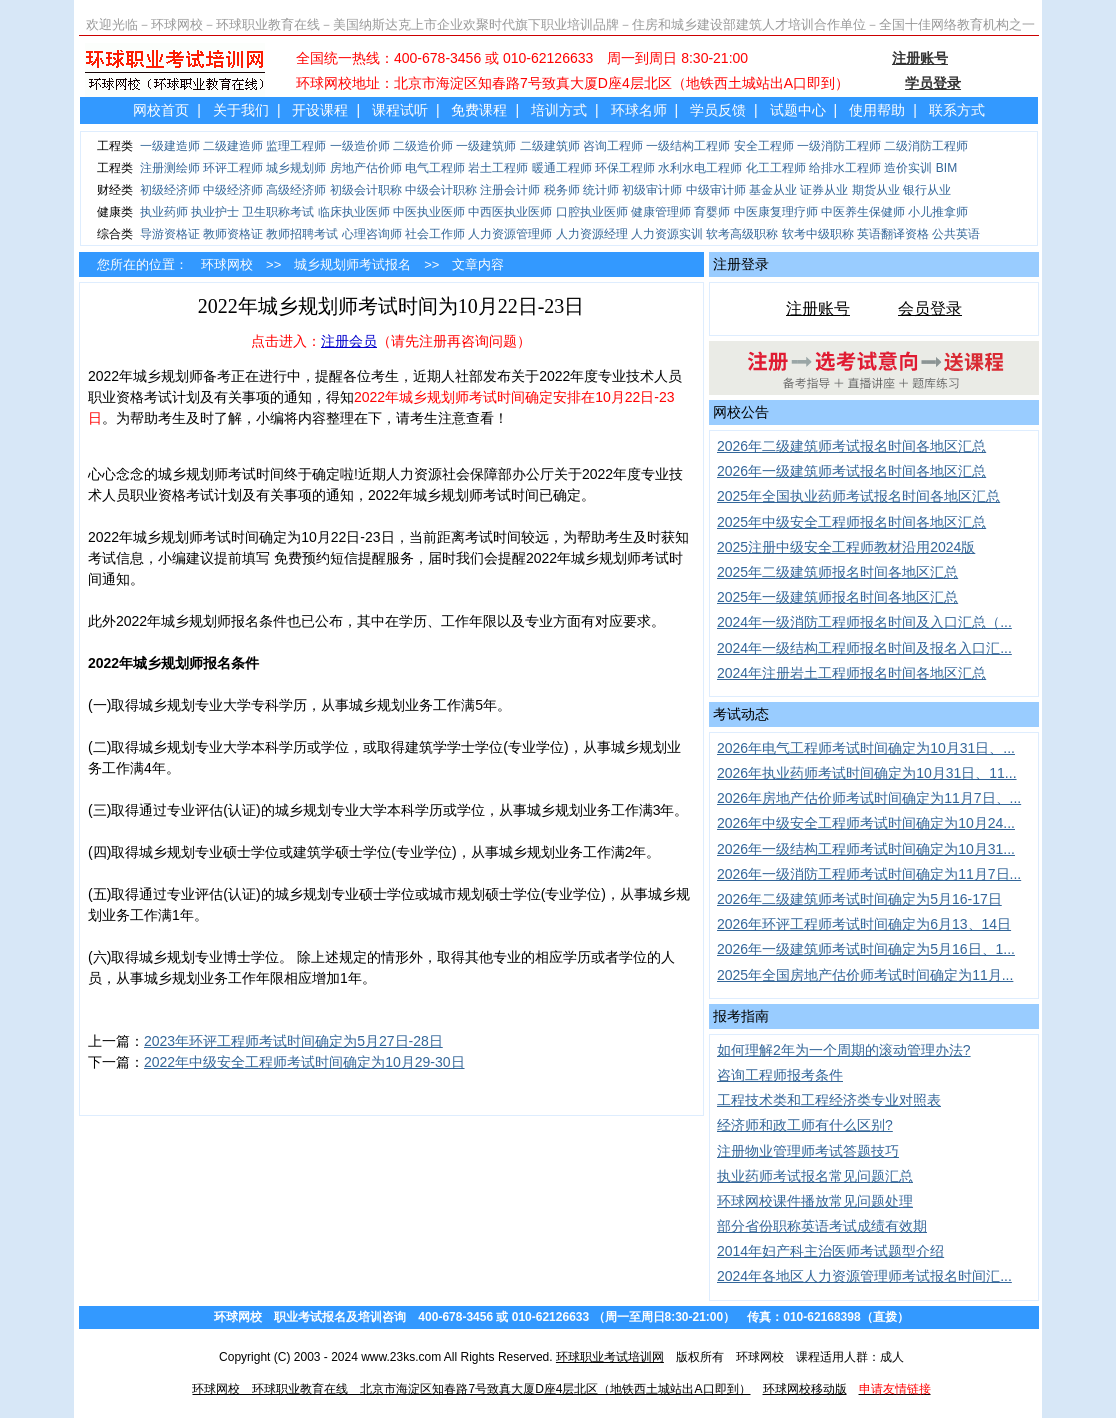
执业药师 (164, 212)
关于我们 (241, 110)
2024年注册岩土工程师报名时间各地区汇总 (851, 673)
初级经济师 (170, 190)
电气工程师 (435, 168)
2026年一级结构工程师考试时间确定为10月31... (866, 849)
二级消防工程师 (926, 146)
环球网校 (227, 264)
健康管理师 (661, 212)
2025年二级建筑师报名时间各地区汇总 (837, 572)
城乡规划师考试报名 (352, 264)
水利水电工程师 (700, 168)
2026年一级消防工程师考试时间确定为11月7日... (869, 874)
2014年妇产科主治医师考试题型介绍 (830, 1251)
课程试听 (400, 110)
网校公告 (741, 412)
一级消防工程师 (839, 146)
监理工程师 (296, 146)
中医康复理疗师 (776, 212)
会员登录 (930, 308)
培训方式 (559, 110)
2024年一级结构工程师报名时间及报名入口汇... (864, 648)
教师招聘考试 (302, 234)
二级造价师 (423, 146)
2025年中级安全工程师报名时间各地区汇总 (851, 522)
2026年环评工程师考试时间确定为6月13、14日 (864, 924)
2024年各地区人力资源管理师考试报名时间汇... (864, 1276)
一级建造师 (170, 146)
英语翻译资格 (893, 234)
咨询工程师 (613, 146)
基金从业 (773, 190)
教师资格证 (233, 234)
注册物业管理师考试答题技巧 (808, 1151)
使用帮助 (877, 110)
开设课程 (320, 110)
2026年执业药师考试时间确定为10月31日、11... (867, 773)
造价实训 (908, 168)
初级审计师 (652, 190)
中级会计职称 (441, 190)
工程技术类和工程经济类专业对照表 (829, 1100)
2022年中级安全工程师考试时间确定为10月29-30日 (304, 1062)
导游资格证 (170, 234)
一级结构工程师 (688, 146)
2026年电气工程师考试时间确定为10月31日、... (866, 748)
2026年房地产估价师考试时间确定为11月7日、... (869, 798)
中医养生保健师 (863, 212)
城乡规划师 (296, 168)
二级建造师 (233, 146)
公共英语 (956, 234)
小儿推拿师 (938, 212)
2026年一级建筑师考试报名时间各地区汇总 (851, 471)
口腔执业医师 (592, 212)
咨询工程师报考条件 (780, 1075)
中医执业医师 (429, 212)
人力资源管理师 (510, 234)
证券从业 (824, 190)
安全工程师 (764, 146)
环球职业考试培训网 (610, 1357)
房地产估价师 (366, 168)
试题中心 (798, 110)
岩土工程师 (498, 168)
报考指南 (741, 1016)
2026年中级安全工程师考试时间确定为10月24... (866, 823)
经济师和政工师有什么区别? (805, 1125)
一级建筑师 (486, 146)
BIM (946, 168)
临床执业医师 (354, 212)
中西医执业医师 (510, 212)
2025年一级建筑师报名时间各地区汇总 (837, 597)
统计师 (601, 190)
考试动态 (741, 714)
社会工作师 (435, 234)
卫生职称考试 (278, 212)
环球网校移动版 (805, 1389)
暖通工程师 (562, 168)
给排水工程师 (845, 168)
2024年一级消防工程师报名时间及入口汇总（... (864, 622)
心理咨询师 (372, 234)
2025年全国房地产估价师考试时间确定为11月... (865, 975)
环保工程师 (625, 168)
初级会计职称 (366, 190)
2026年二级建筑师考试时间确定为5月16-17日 (859, 899)
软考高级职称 (742, 234)
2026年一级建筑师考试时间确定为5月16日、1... (866, 949)
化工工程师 (776, 168)
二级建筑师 (550, 146)
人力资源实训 (667, 234)
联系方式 (957, 110)
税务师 (562, 190)
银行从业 (927, 190)
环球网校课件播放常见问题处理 (815, 1201)
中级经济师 (233, 190)
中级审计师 (716, 190)
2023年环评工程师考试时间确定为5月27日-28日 (293, 1041)
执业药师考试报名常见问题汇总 (815, 1176)
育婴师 (712, 212)
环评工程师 (233, 168)
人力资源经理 (592, 234)
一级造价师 (360, 146)
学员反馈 (718, 110)
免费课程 (479, 110)
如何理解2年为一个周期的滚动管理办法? (844, 1050)
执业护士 (215, 212)
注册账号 (818, 308)
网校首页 (161, 110)
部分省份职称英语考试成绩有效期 (822, 1226)
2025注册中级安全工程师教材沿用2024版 (846, 547)
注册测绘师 (170, 168)
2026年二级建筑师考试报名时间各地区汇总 (851, 446)
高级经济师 (296, 190)
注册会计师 (510, 190)
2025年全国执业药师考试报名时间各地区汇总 (858, 496)
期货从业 (876, 190)
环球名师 (639, 110)
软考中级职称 (818, 234)
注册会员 (349, 341)
